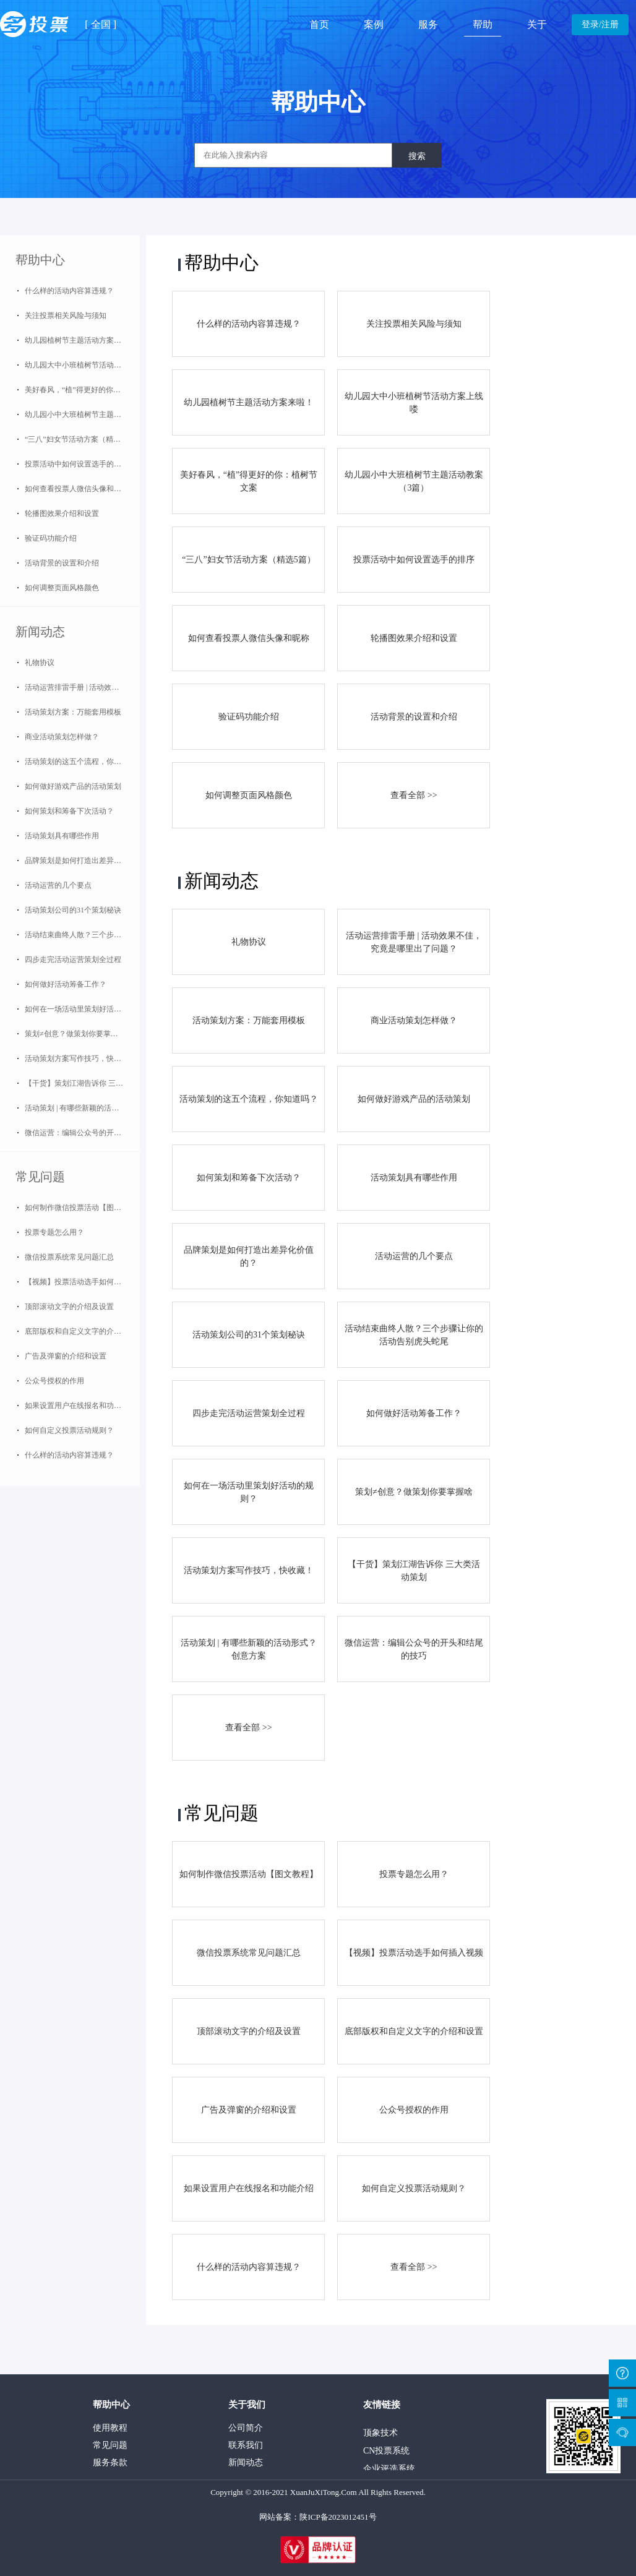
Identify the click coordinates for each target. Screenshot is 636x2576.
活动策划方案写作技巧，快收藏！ (80, 1058)
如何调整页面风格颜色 (62, 587)
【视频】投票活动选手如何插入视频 (82, 1281)
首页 (319, 24)
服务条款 (110, 2462)
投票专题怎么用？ (54, 1232)
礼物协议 (39, 662)
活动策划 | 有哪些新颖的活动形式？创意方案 (82, 1108)
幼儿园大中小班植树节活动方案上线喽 (82, 365)
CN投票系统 (386, 2454)
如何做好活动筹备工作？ (65, 984)
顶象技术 (380, 2436)
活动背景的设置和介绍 (62, 563)
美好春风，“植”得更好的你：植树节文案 (82, 389)
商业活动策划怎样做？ (62, 736)
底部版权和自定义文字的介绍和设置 (82, 1331)
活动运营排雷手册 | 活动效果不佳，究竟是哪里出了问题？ (82, 687)
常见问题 (40, 1176)
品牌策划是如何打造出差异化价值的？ (82, 860)
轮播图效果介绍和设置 (62, 513)
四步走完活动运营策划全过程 (73, 959)
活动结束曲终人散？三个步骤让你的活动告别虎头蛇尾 (82, 934)
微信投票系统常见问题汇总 (69, 1257)
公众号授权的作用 (54, 1380)
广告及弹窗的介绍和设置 (65, 1356)
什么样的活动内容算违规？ (69, 290)
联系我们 (245, 2445)
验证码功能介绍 (51, 538)
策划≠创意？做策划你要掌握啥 (75, 1033)
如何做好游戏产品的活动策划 (73, 786)
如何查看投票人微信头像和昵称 (77, 488)
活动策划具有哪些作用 (62, 835)
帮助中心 (40, 260)
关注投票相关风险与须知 (65, 315)
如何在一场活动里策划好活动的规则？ (82, 1009)
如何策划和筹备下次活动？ (69, 811)
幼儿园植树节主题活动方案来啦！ (80, 340)
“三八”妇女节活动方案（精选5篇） (82, 439)
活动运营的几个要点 (58, 885)
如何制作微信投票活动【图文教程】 (82, 1207)
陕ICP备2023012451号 (337, 2517)
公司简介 (245, 2427)
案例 (374, 24)
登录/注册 (600, 24)
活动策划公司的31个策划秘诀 (73, 910)
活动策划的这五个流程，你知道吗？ (82, 761)
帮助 (482, 24)
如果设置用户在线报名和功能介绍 (80, 1405)
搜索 (417, 156)
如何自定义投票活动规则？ (69, 1430)
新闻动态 (40, 631)
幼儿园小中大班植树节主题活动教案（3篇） (82, 414)
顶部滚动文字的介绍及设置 (69, 1306)
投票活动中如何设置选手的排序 (77, 464)
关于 (537, 24)
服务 (428, 24)
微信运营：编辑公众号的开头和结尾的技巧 (82, 1132)
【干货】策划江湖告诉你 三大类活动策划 (82, 1083)
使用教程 (110, 2427)
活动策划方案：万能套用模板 (73, 712)
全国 (101, 24)
